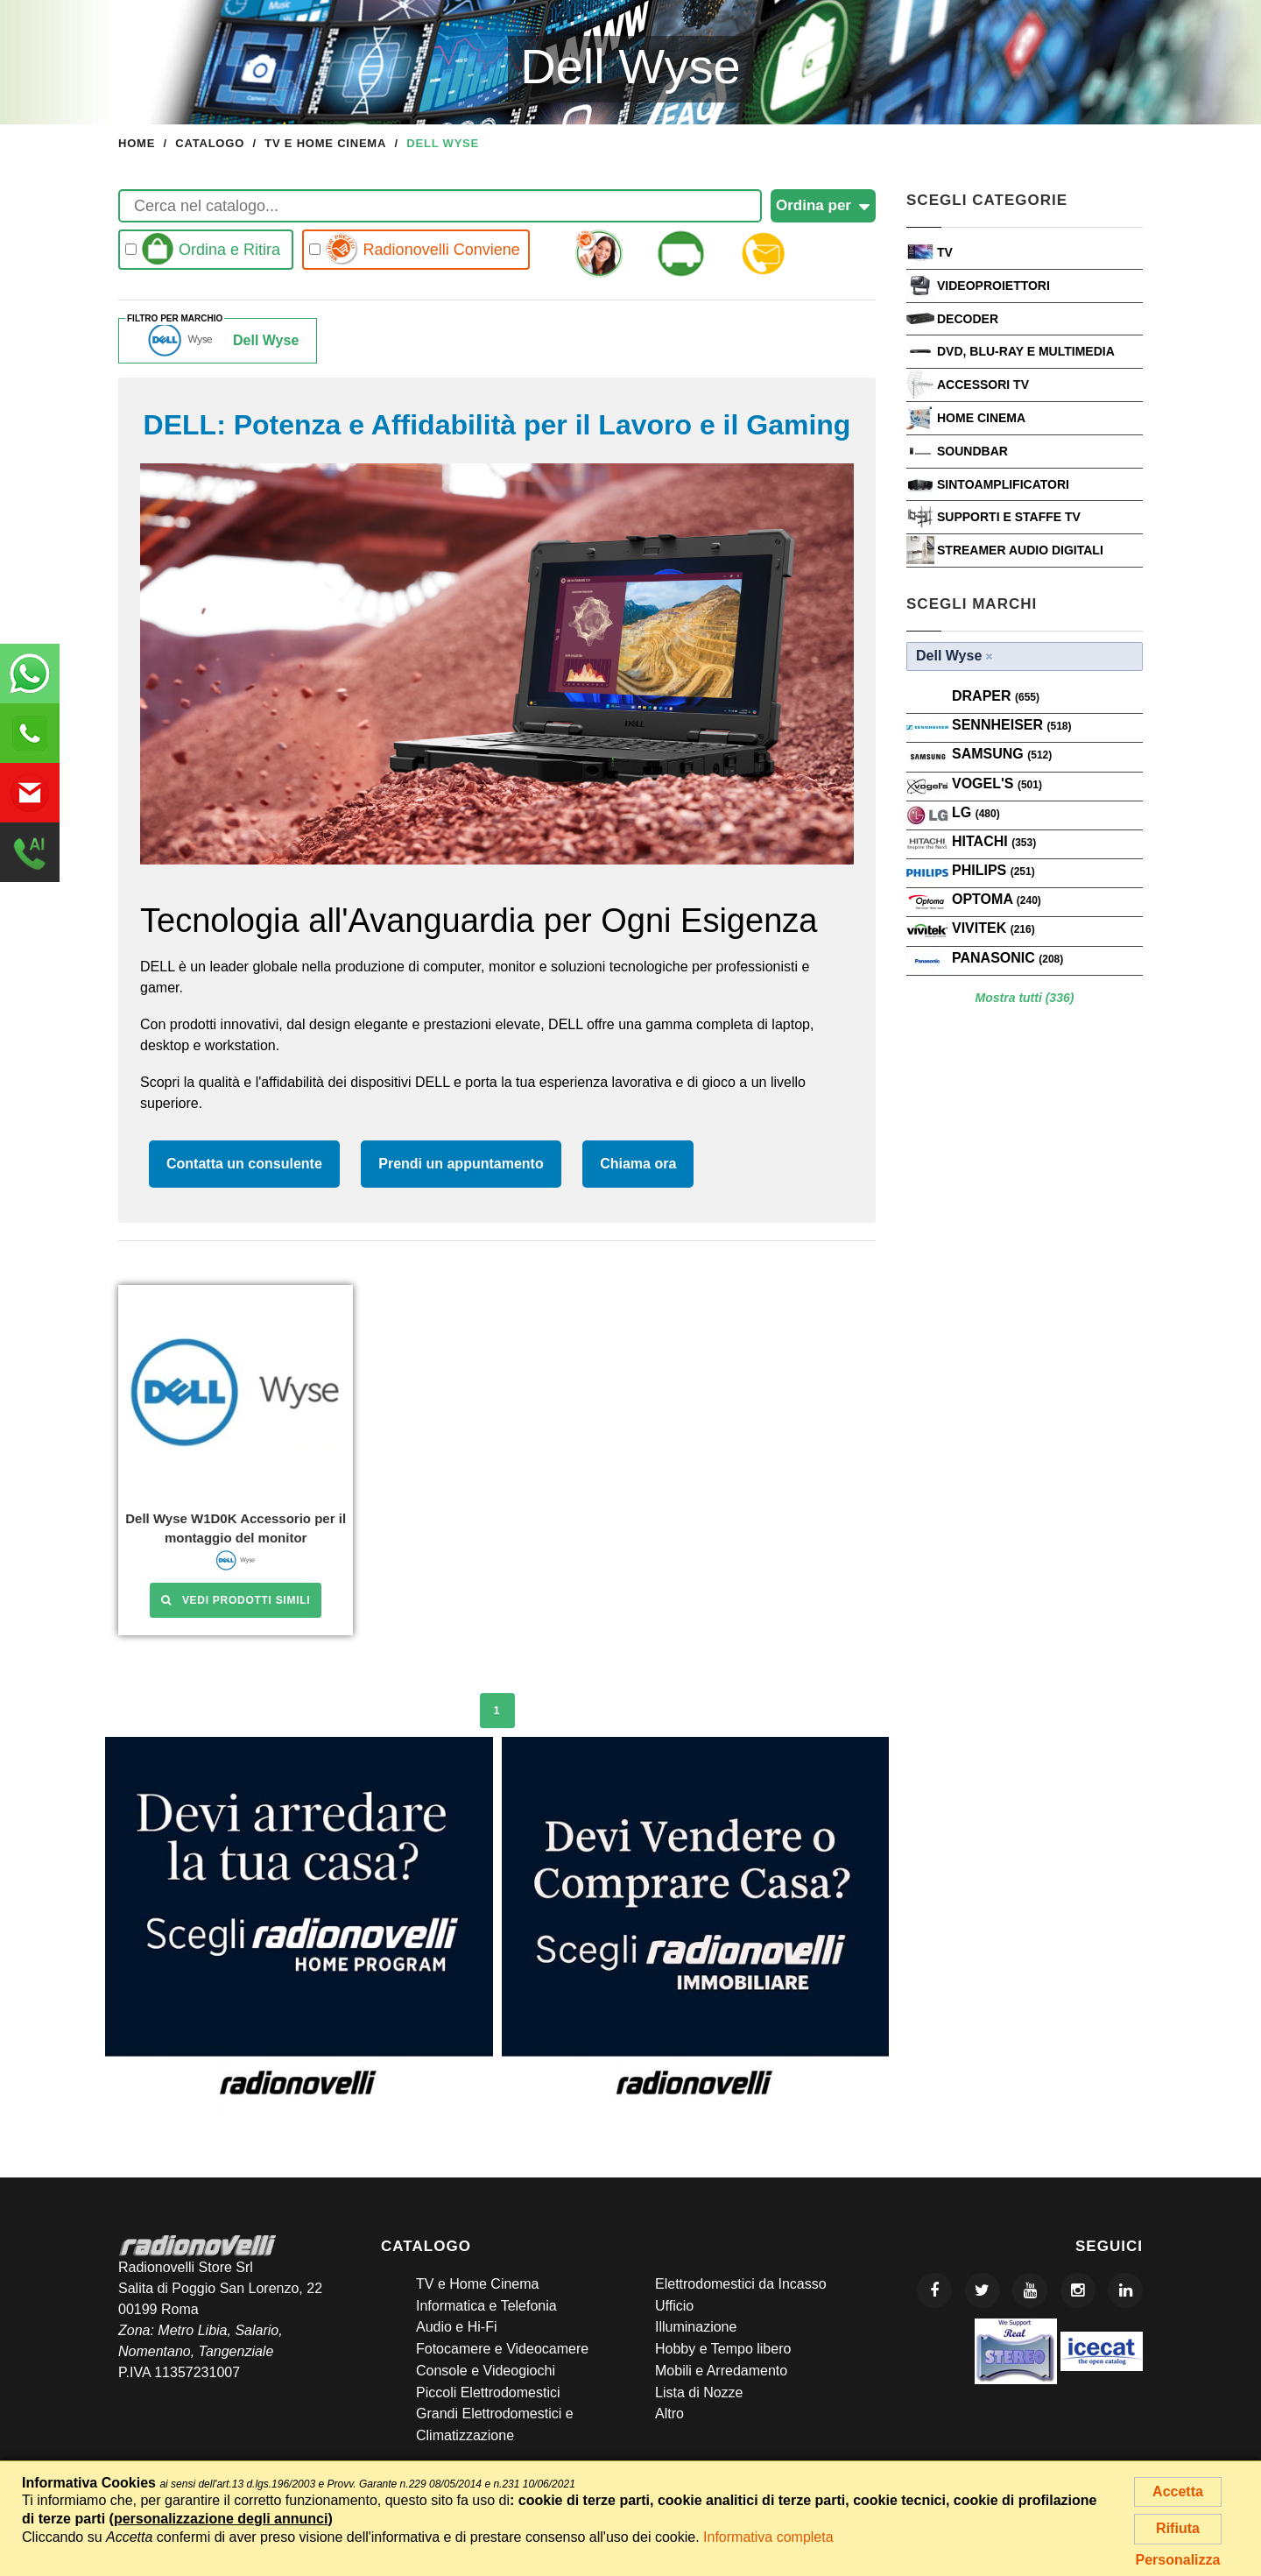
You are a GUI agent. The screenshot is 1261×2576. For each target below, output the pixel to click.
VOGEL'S (997, 783)
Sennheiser (1011, 724)
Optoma (996, 899)
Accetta (1177, 2491)
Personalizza (1178, 2559)
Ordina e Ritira (202, 249)
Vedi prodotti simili (235, 1600)
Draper (995, 695)
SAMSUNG (1002, 753)
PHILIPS (993, 870)
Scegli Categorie (986, 200)
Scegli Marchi (971, 604)
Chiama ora (638, 1163)
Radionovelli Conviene (414, 249)
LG (976, 812)
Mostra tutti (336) (1025, 998)
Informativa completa (768, 2537)
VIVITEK (993, 928)
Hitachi (994, 841)
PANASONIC (1007, 957)
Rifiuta (1178, 2528)
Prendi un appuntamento (460, 1163)
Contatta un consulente (244, 1163)
